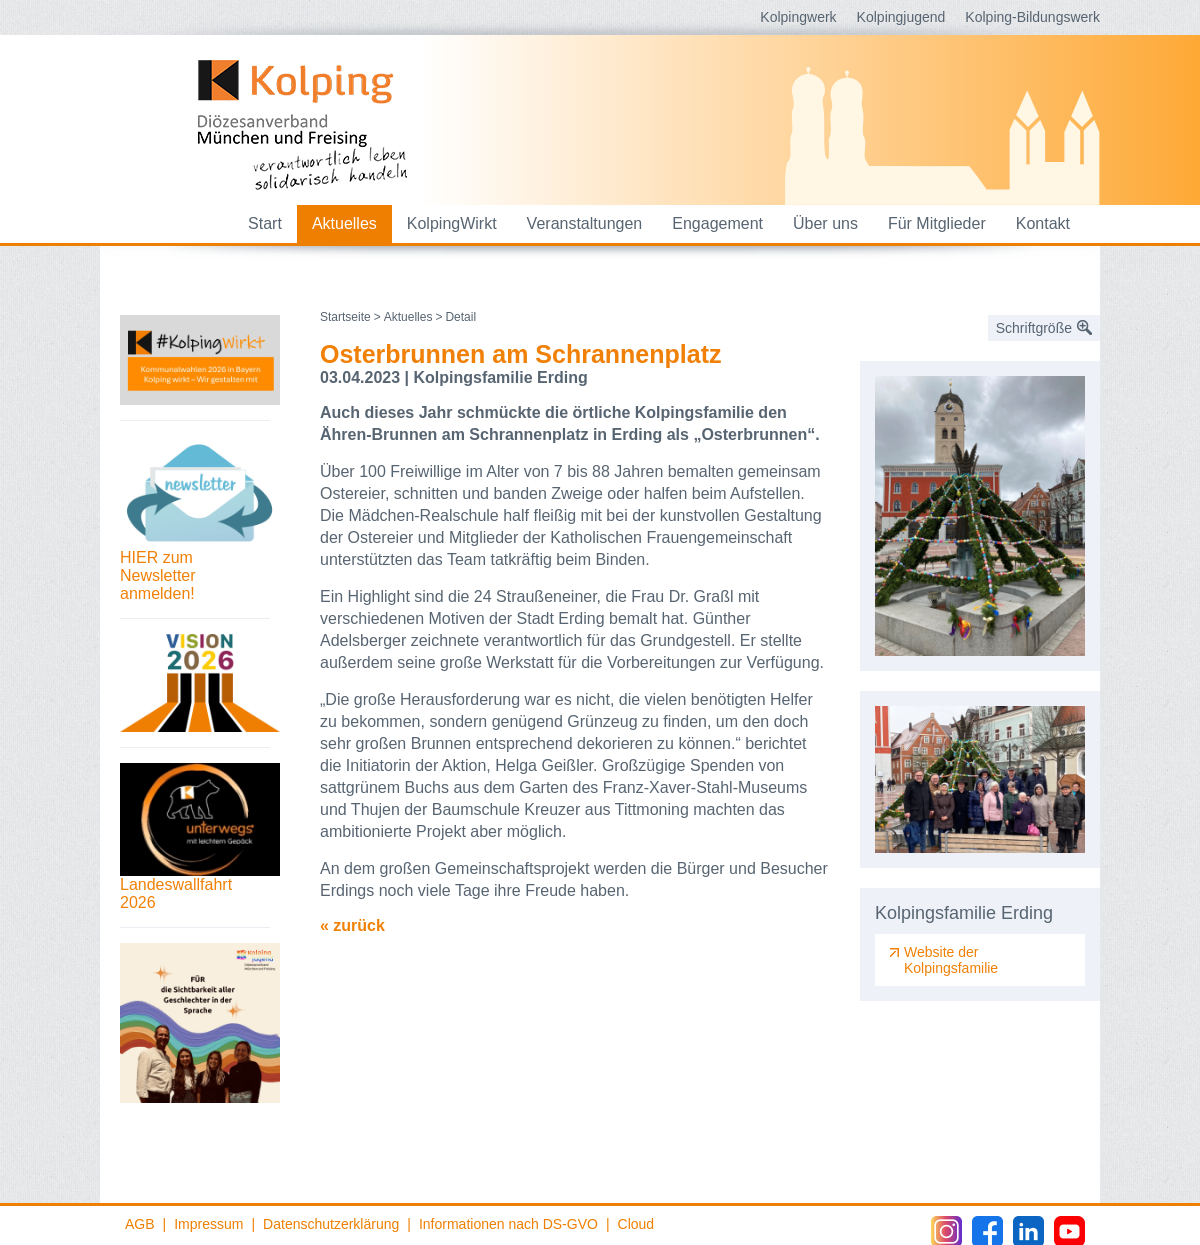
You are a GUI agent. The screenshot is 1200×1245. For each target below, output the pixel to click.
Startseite (345, 317)
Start (265, 223)
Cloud (636, 1224)
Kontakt (1043, 223)
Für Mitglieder (937, 223)
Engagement (717, 223)
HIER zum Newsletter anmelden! (158, 575)
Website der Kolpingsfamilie (951, 960)
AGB (140, 1224)
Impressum (208, 1224)
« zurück (352, 925)
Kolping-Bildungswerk (1032, 17)
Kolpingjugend (901, 17)
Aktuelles (344, 223)
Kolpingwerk (798, 17)
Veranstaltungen (585, 223)
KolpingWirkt (452, 223)
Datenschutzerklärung (331, 1224)
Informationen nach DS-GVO (508, 1224)
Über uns (825, 223)
